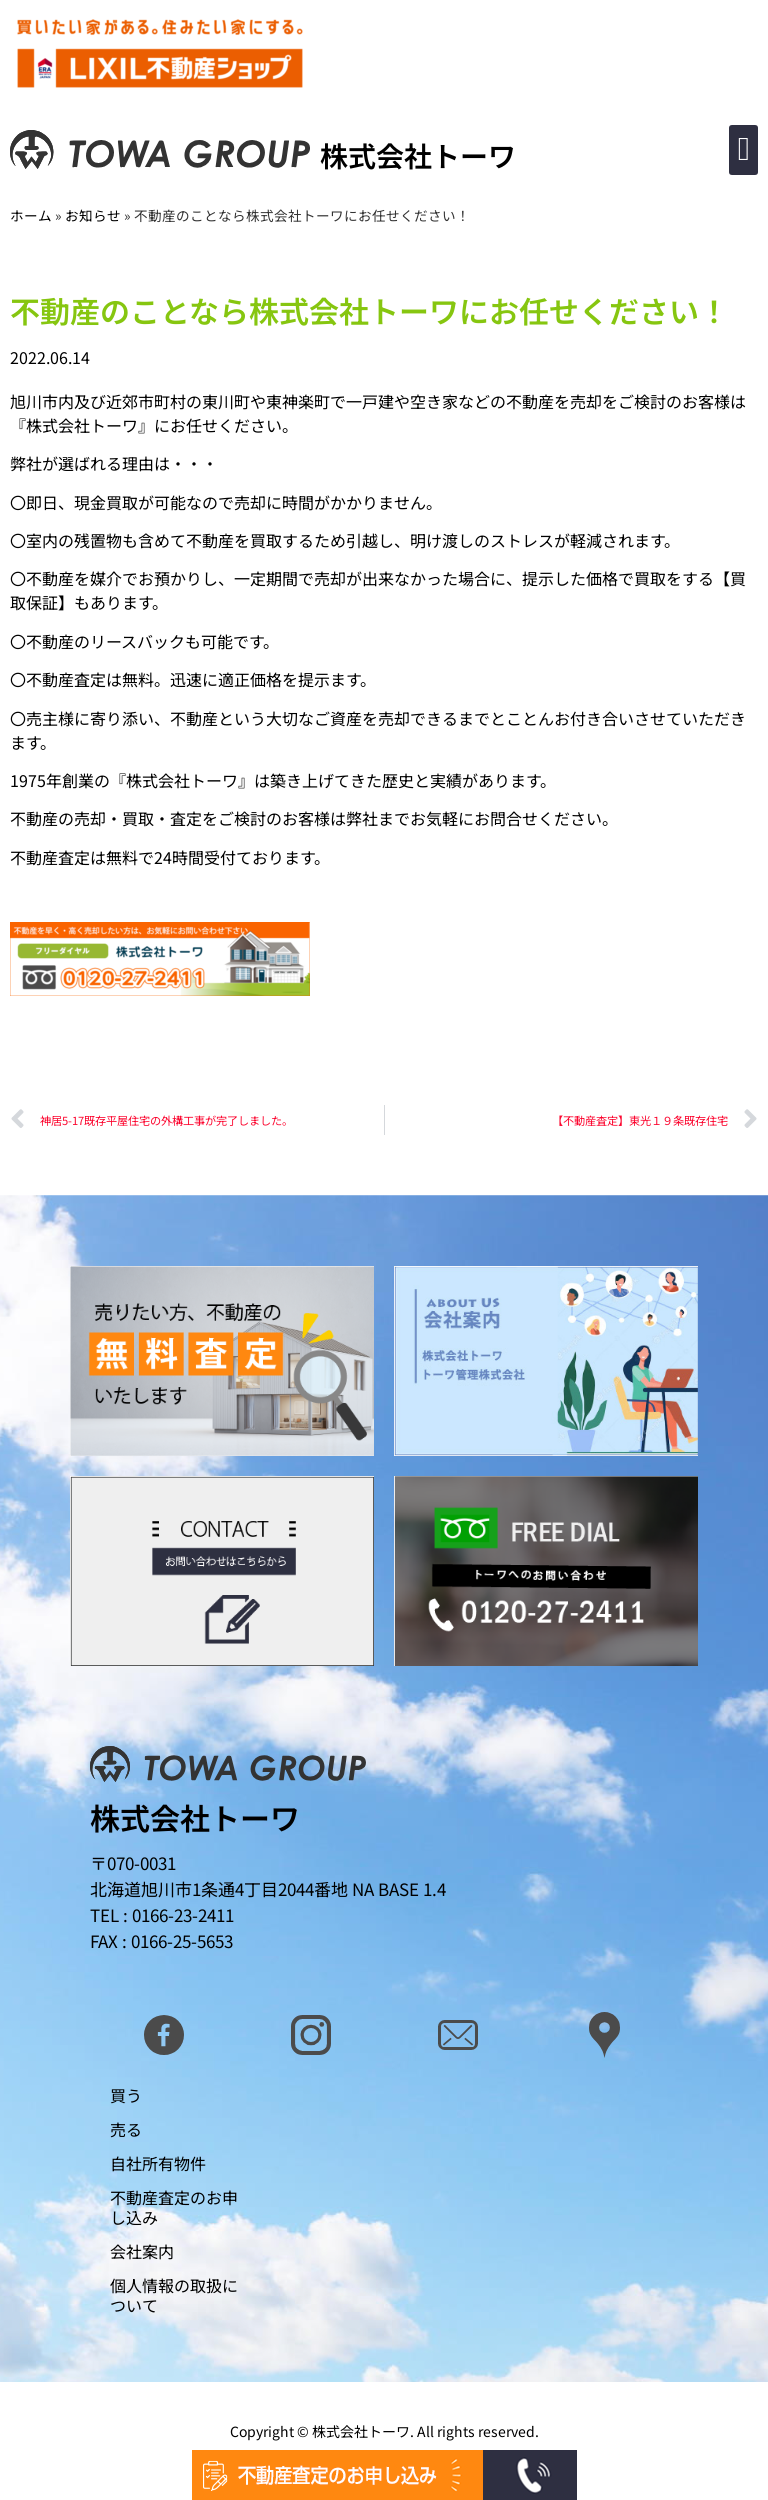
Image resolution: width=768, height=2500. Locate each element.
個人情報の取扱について (174, 2295)
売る (126, 2129)
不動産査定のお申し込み (174, 2207)
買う (126, 2095)
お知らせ (93, 215)
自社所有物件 (158, 2163)
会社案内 (142, 2251)
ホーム (31, 215)
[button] (743, 150)
